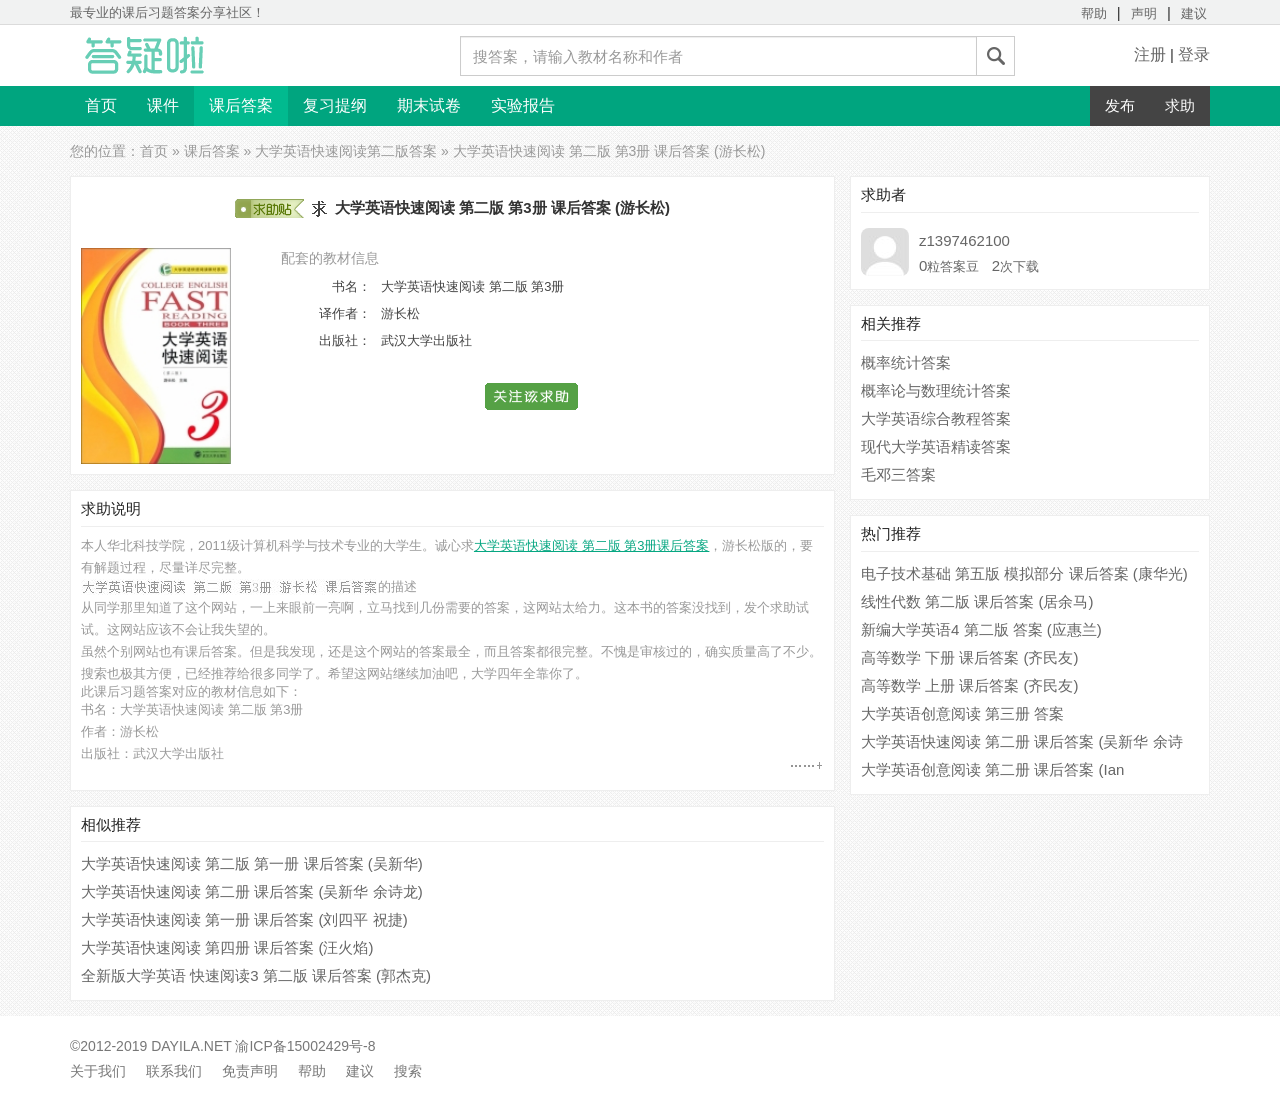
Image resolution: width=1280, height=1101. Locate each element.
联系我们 (174, 1071)
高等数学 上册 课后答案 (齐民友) (970, 685)
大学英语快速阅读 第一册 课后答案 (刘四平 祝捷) (244, 919)
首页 (101, 105)
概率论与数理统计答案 (936, 390)
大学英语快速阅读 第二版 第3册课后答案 (591, 545)
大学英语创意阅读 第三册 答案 (962, 713)
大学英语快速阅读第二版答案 (346, 151)
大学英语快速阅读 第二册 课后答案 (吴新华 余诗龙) (252, 891)
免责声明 (250, 1071)
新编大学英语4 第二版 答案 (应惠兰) (981, 629)
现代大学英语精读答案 (936, 446)
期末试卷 (429, 105)
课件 (163, 105)
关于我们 (98, 1071)
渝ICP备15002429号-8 (305, 1046)
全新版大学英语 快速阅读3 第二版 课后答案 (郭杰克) (256, 975)
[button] (532, 396)
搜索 (408, 1071)
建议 (1194, 13)
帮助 (1094, 13)
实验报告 (523, 105)
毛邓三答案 (898, 474)
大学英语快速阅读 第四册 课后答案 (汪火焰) (227, 947)
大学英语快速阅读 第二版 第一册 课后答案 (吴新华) (252, 863)
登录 (1194, 54)
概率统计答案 (906, 362)
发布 (1120, 105)
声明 (1144, 13)
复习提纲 (335, 105)
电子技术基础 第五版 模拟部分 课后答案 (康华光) (1024, 573)
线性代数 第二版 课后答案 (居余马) (977, 601)
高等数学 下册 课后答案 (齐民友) (970, 657)
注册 (1150, 54)
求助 (1180, 105)
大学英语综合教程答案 (936, 418)
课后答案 (241, 105)
